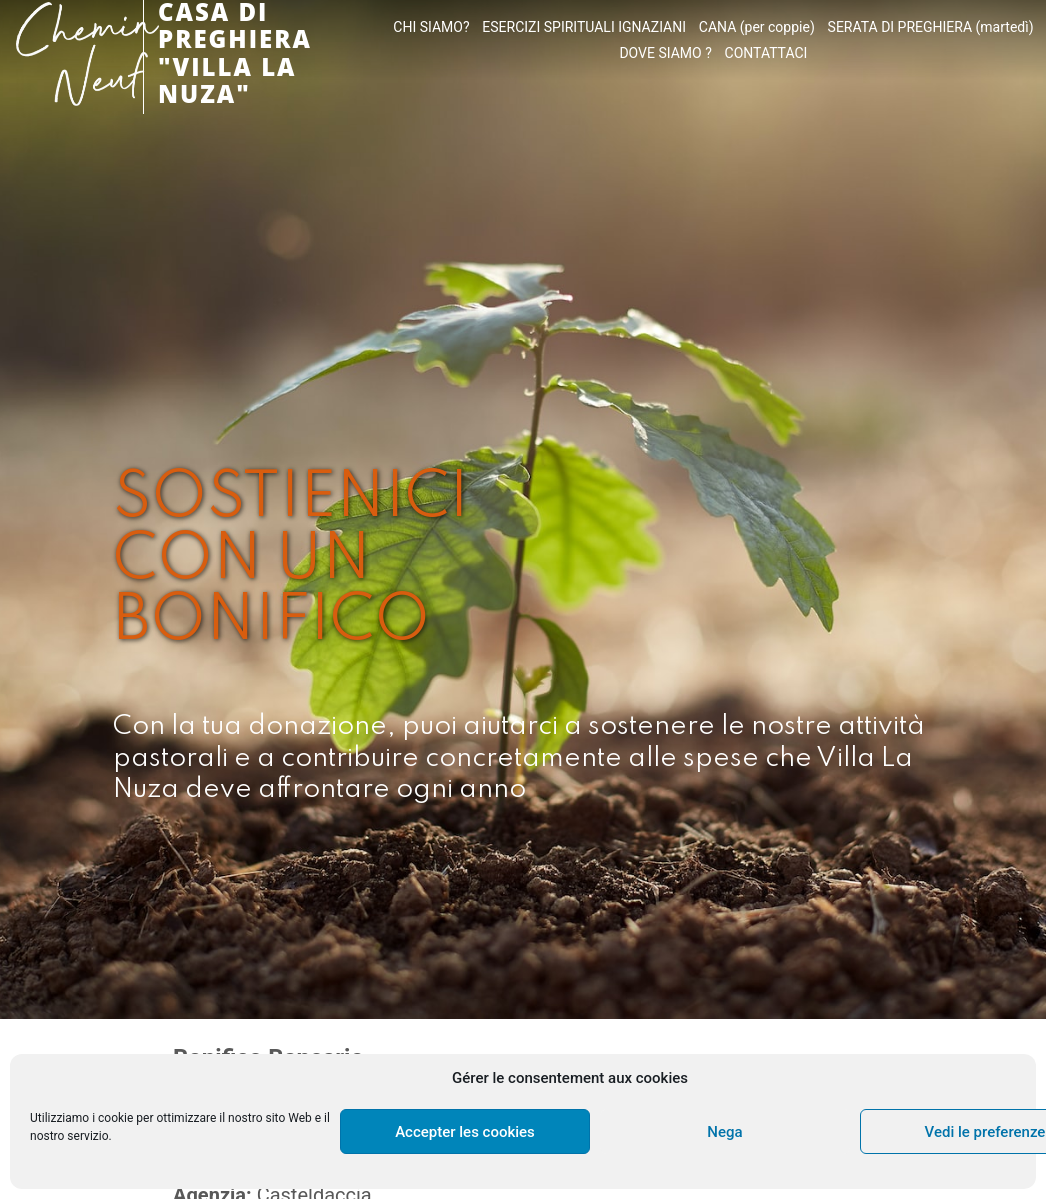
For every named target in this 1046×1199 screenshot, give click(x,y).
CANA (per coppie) (757, 27)
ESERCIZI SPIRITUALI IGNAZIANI (584, 27)
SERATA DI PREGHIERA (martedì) (931, 27)
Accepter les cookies (465, 1132)
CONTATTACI (766, 53)
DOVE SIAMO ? (665, 53)
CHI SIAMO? (431, 27)
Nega (724, 1132)
